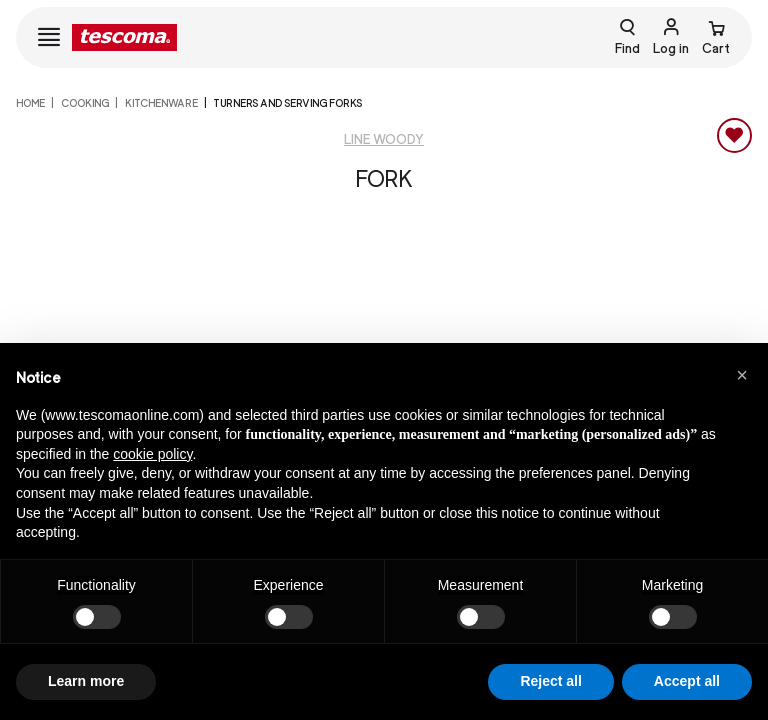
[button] (742, 375)
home (30, 103)
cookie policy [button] (152, 454)
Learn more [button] (86, 681)
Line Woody (384, 139)
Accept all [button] (687, 681)
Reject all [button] (550, 681)
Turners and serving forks (287, 103)
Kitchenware (161, 103)
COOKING (85, 103)
